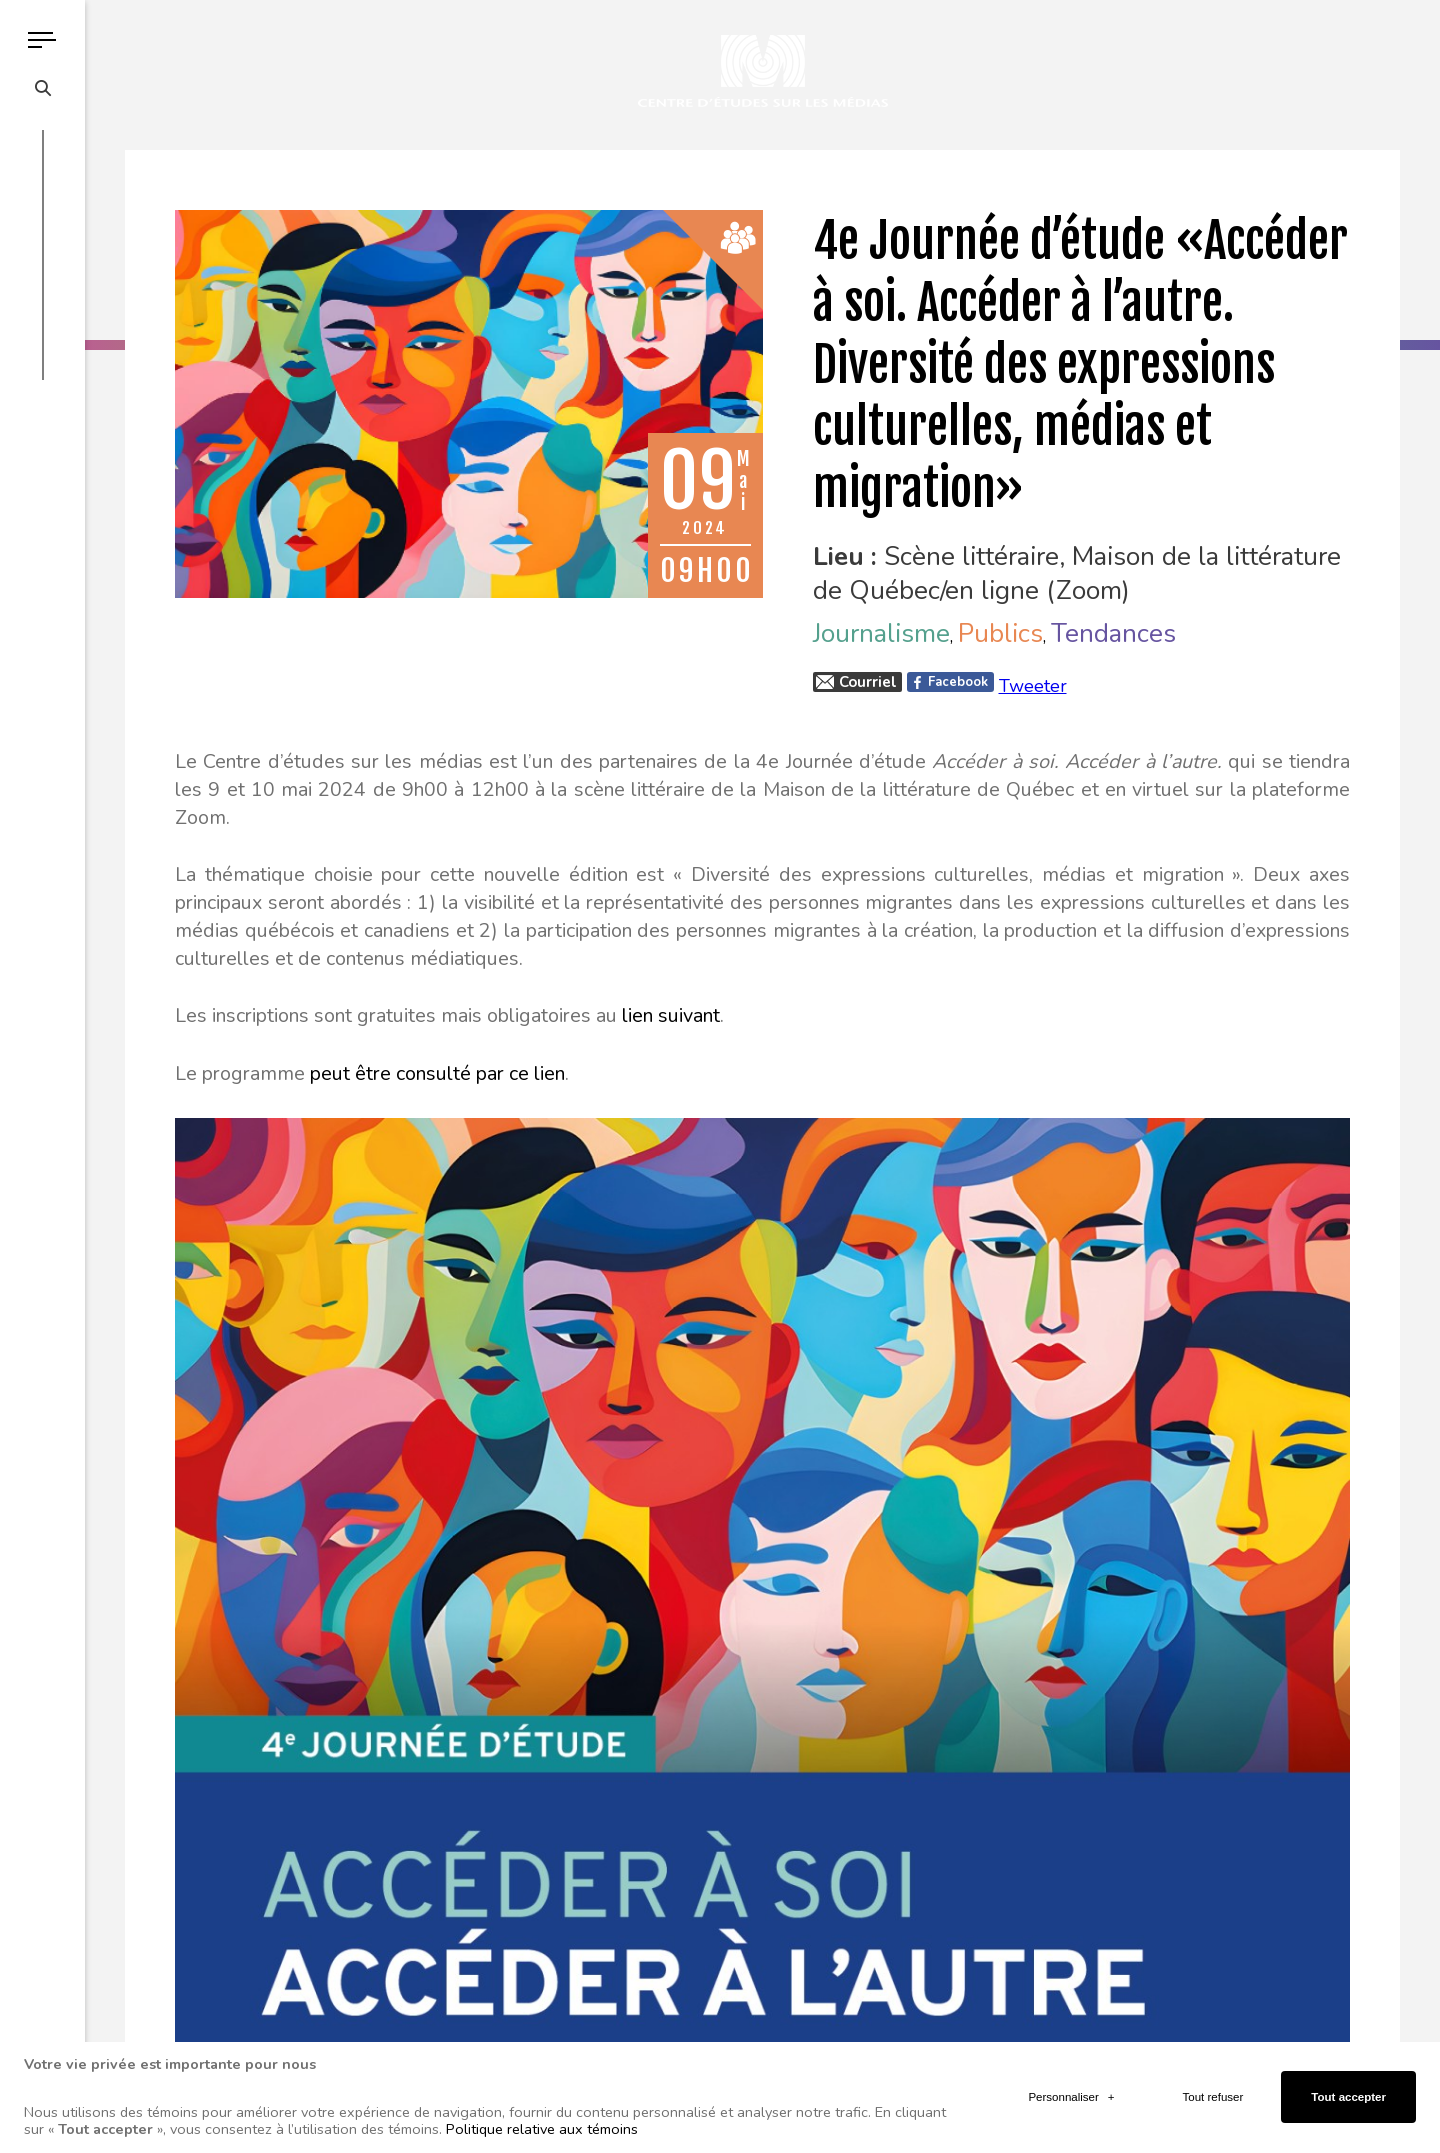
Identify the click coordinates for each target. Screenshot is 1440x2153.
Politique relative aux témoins (542, 2115)
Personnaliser (1071, 2084)
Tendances (1113, 633)
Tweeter (1033, 686)
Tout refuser (1213, 2084)
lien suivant (671, 1015)
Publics (1000, 633)
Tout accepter (1348, 2084)
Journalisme (881, 633)
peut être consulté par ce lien (437, 1073)
